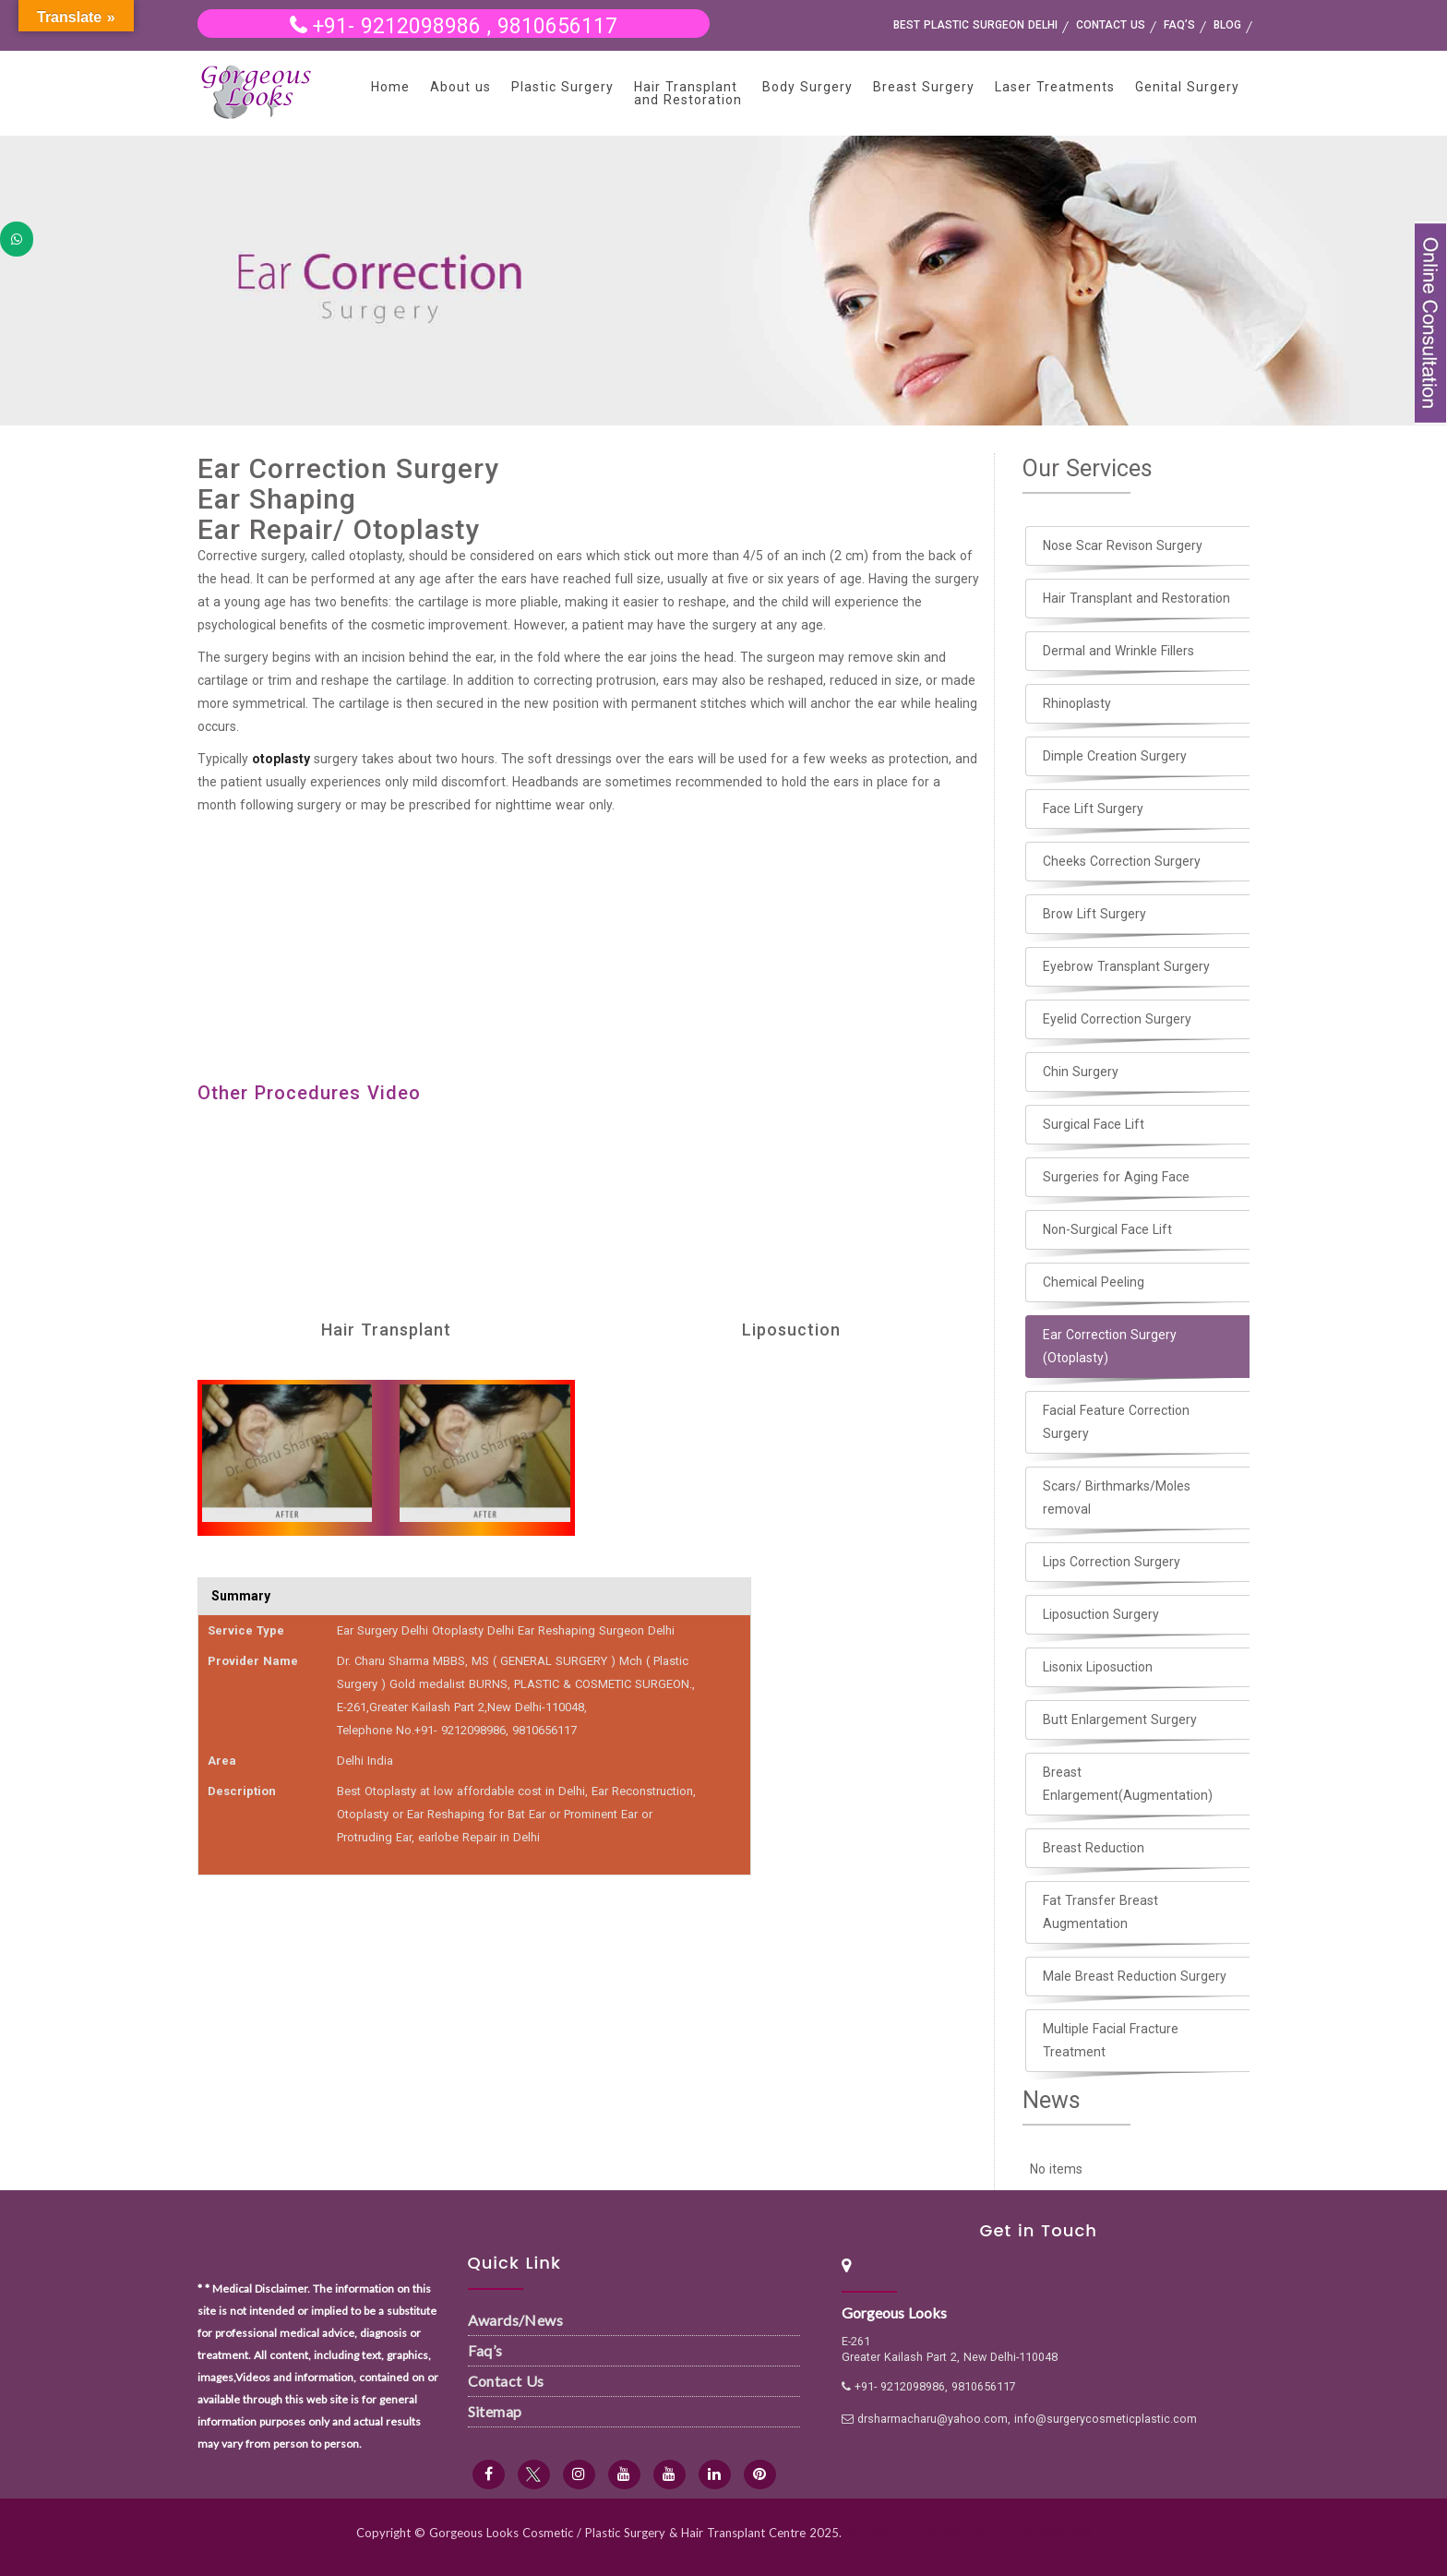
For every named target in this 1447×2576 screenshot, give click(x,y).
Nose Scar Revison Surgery (1122, 545)
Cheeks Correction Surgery (1122, 861)
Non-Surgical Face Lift (1107, 1229)
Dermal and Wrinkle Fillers (1118, 650)
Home (390, 86)
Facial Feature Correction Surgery (1116, 1422)
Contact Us (506, 2381)
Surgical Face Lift (1093, 1124)
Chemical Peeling (1093, 1282)
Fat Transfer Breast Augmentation (1100, 1912)
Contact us (1110, 24)
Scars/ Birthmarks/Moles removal (1116, 1497)
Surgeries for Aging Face (1116, 1176)
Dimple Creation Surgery (1115, 756)
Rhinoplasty (1077, 703)
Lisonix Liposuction (1098, 1666)
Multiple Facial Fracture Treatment (1110, 2040)
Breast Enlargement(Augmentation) (1128, 1784)
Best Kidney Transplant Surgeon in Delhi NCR (968, 2532)
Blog (1227, 24)
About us (460, 86)
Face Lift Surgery (1093, 808)
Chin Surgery (1080, 1071)
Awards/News (515, 2320)
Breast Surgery (924, 86)
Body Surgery (807, 86)
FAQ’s (1179, 24)
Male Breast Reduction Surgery (1134, 1976)
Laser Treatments (1055, 86)
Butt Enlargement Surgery (1120, 1719)
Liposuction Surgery (1101, 1614)
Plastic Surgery (562, 86)
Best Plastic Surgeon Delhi (975, 24)
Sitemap (495, 2411)
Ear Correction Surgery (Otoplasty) (1110, 1346)
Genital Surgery (1187, 86)
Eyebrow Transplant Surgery (1126, 966)
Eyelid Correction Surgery (1117, 1019)
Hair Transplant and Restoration (688, 93)
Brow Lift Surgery (1094, 913)
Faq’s (485, 2350)
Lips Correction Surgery (1111, 1561)
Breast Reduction (1093, 1847)
